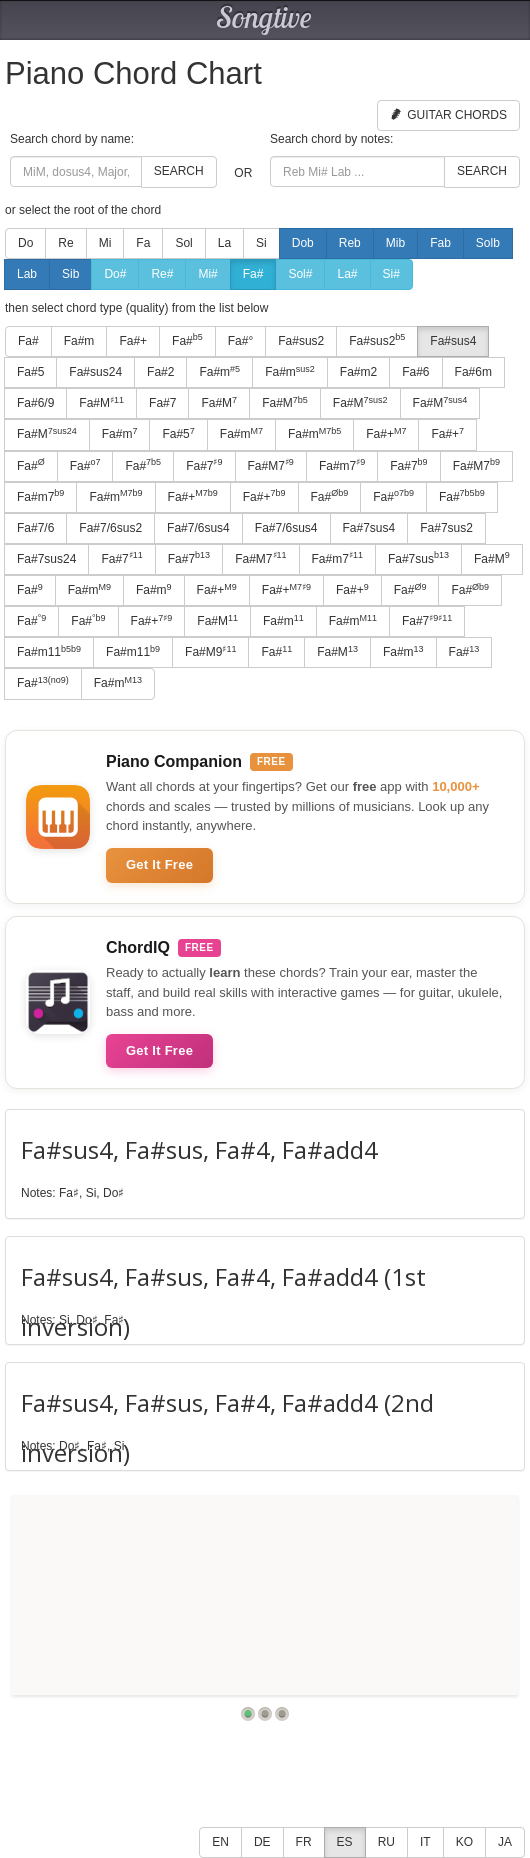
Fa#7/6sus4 (198, 528)
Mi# (207, 274)
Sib (70, 274)
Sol (183, 243)
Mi (105, 243)
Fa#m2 (358, 372)
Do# (115, 274)
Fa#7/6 (35, 528)
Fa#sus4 (453, 341)
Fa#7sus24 (46, 559)
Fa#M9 (210, 652)
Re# (162, 274)
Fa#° (240, 341)
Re (65, 243)
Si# (391, 274)
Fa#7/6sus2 (110, 528)
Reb (350, 243)
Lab (27, 274)
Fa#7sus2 (446, 528)
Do (25, 243)
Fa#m (79, 341)
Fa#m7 (342, 465)
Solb (488, 243)
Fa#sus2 (301, 341)
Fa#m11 (49, 652)
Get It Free (159, 864)
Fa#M (101, 403)
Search (179, 171)
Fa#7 (162, 403)
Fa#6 (415, 372)
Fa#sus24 (95, 372)
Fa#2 (160, 372)
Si (261, 243)
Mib (395, 243)
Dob (303, 243)
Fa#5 (30, 372)
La (224, 243)
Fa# (253, 274)
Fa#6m (473, 372)
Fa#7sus (418, 558)
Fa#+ (133, 341)
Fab (440, 243)
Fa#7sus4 (369, 528)
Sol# (300, 274)
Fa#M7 (271, 465)
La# (347, 274)
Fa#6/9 (35, 403)
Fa (143, 243)
